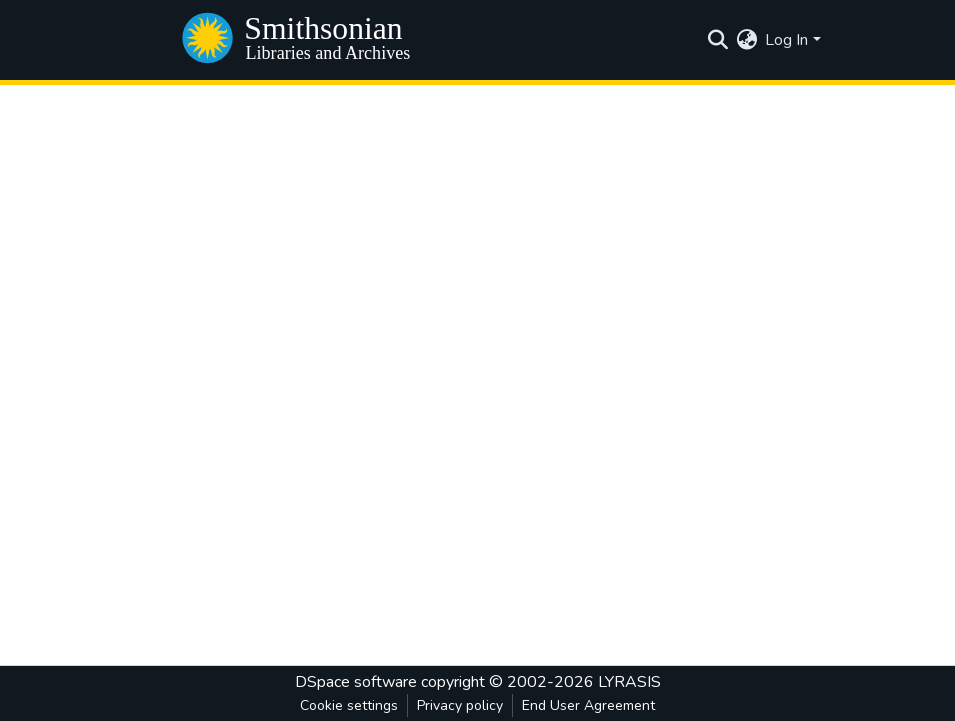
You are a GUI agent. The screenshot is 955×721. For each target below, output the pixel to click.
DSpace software (356, 682)
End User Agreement (588, 705)
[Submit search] (717, 40)
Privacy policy (460, 705)
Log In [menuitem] (786, 40)
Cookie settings (349, 705)
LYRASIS (629, 682)
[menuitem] (746, 40)
